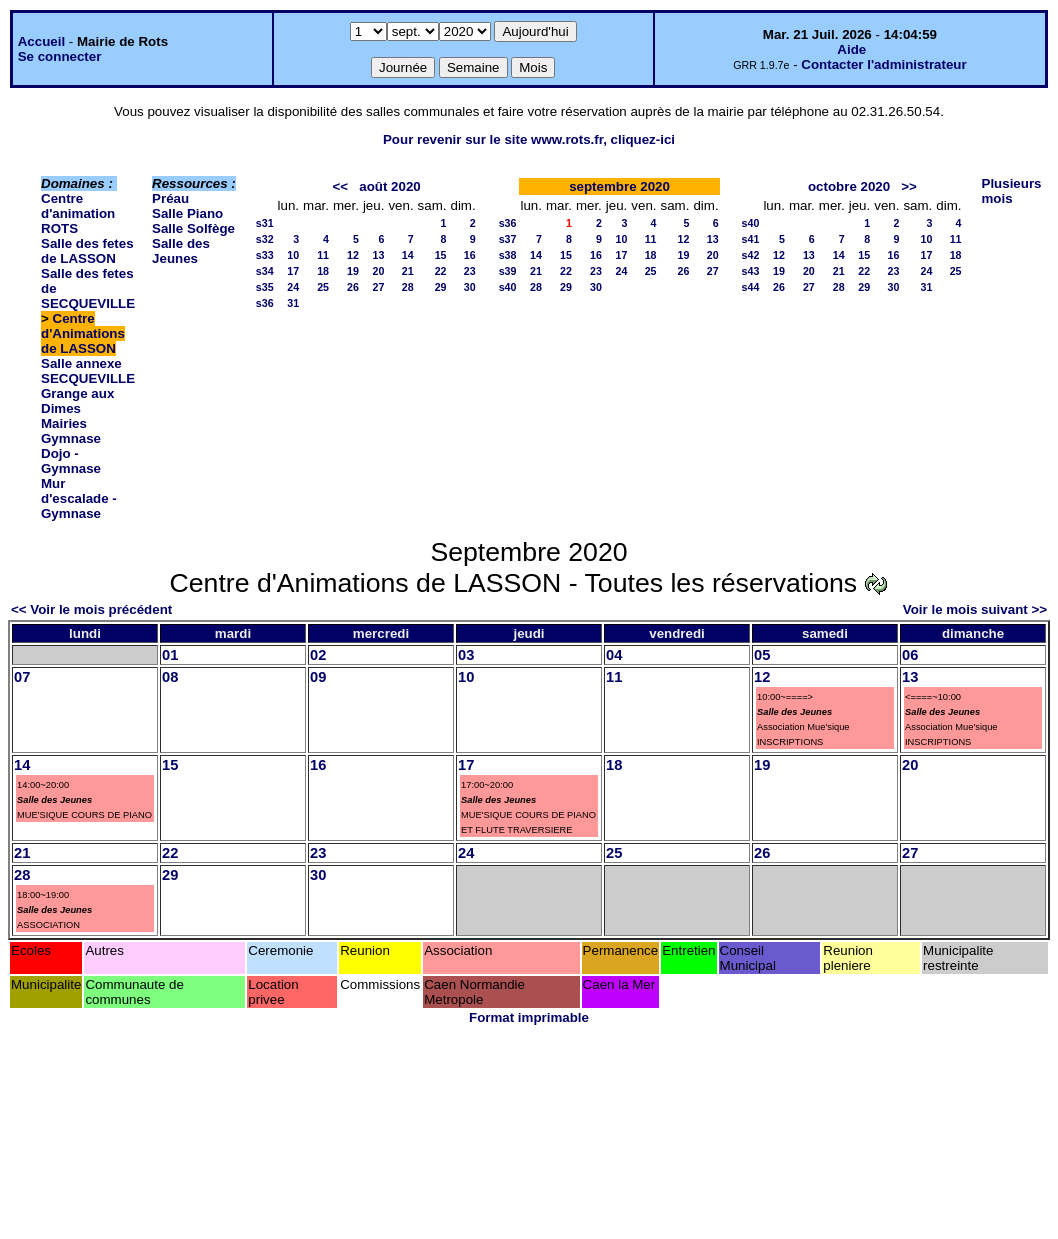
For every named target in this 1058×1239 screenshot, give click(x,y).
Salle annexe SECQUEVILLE (88, 371)
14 (408, 255)
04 (614, 655)
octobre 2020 (849, 186)
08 (170, 677)
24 (293, 287)
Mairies (64, 423)
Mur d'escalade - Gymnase (79, 498)
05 (762, 655)
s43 (751, 271)
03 (466, 655)
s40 (508, 287)
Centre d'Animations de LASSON (83, 333)
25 (323, 287)
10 (293, 255)
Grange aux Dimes (77, 401)
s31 (265, 223)
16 (470, 255)
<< (341, 186)
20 (379, 271)
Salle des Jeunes (181, 251)
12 (353, 255)
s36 (265, 303)
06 (910, 655)
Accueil (41, 41)
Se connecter (60, 56)
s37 (508, 239)
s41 (751, 239)
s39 (508, 271)
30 (470, 287)
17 (293, 271)
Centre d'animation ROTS (78, 213)
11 (323, 255)
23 (470, 271)
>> (909, 186)
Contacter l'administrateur (883, 64)
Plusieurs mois (1012, 191)
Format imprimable (529, 1017)
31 (293, 303)
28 (408, 287)
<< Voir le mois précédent (91, 609)
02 (318, 655)
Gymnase (71, 438)
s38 (508, 255)
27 (379, 287)
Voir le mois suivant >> (975, 609)
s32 (265, 239)
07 (22, 677)
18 (323, 271)
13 (379, 255)
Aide (851, 49)
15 (441, 255)
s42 (751, 255)
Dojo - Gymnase (71, 461)
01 (170, 655)
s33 (265, 255)
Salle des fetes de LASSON (87, 251)
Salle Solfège (193, 228)
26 (353, 287)
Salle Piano (187, 213)
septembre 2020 (619, 186)
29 (441, 287)
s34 (265, 271)
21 (408, 271)
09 (318, 677)
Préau (170, 198)
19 (353, 271)
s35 (265, 287)
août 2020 (390, 186)
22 (441, 271)
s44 (751, 287)
